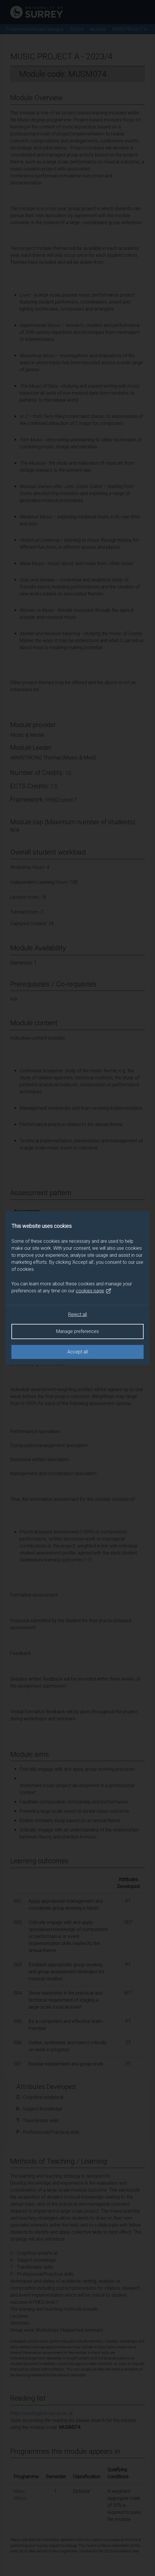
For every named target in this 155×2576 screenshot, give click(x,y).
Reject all (77, 1314)
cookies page (93, 1291)
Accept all (77, 1352)
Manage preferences (77, 1331)
